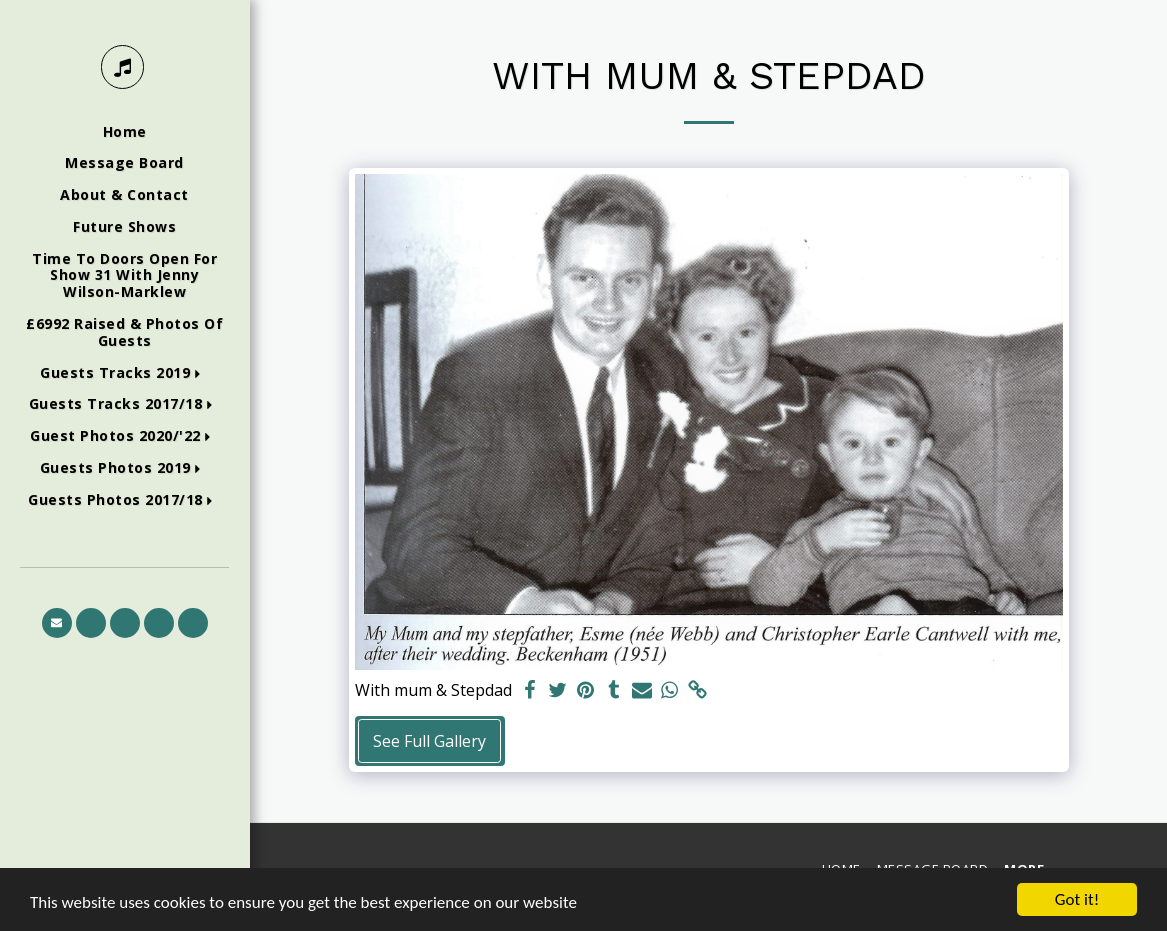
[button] (124, 373)
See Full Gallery (429, 741)
